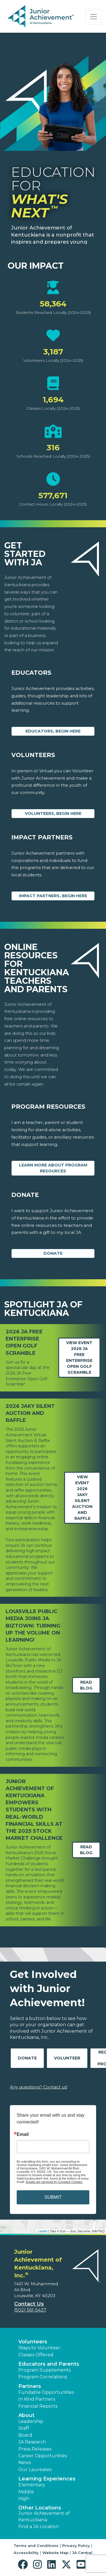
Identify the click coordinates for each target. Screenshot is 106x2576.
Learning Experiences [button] (46, 2478)
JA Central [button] (82, 2552)
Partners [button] (29, 2386)
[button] (24, 2565)
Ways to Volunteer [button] (39, 2347)
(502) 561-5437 (30, 2310)
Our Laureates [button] (34, 2469)
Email (23, 2134)
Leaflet (42, 2231)
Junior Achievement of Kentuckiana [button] (44, 2516)
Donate (53, 1253)
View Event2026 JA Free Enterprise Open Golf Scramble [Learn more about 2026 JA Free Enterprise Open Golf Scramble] (79, 1357)
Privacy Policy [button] (76, 2545)
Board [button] (25, 2435)
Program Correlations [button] (42, 2376)
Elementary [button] (31, 2484)
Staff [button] (23, 2428)
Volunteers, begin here (53, 813)
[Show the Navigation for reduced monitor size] (93, 17)
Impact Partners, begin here (53, 895)
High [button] (23, 2498)
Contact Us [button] (29, 2303)
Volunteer (67, 2058)
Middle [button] (26, 2492)
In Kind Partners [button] (36, 2399)
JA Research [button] (32, 2442)
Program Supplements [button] (44, 2370)
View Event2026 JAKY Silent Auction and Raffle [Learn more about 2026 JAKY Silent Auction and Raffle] (82, 1497)
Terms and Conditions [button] (36, 2545)
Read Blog (86, 1685)
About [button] (26, 2415)
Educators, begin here (53, 731)
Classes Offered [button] (35, 2354)
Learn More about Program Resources (53, 1168)
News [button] (24, 2462)
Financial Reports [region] (37, 2406)
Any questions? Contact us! (38, 2087)
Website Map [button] (55, 2552)
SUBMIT (52, 2197)
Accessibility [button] (26, 2552)
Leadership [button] (30, 2421)
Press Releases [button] (34, 2449)
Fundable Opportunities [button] (46, 2392)
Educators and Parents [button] (48, 2364)
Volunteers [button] (32, 2341)
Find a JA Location (38, 2526)
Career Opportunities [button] (42, 2455)
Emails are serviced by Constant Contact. (54, 2182)
